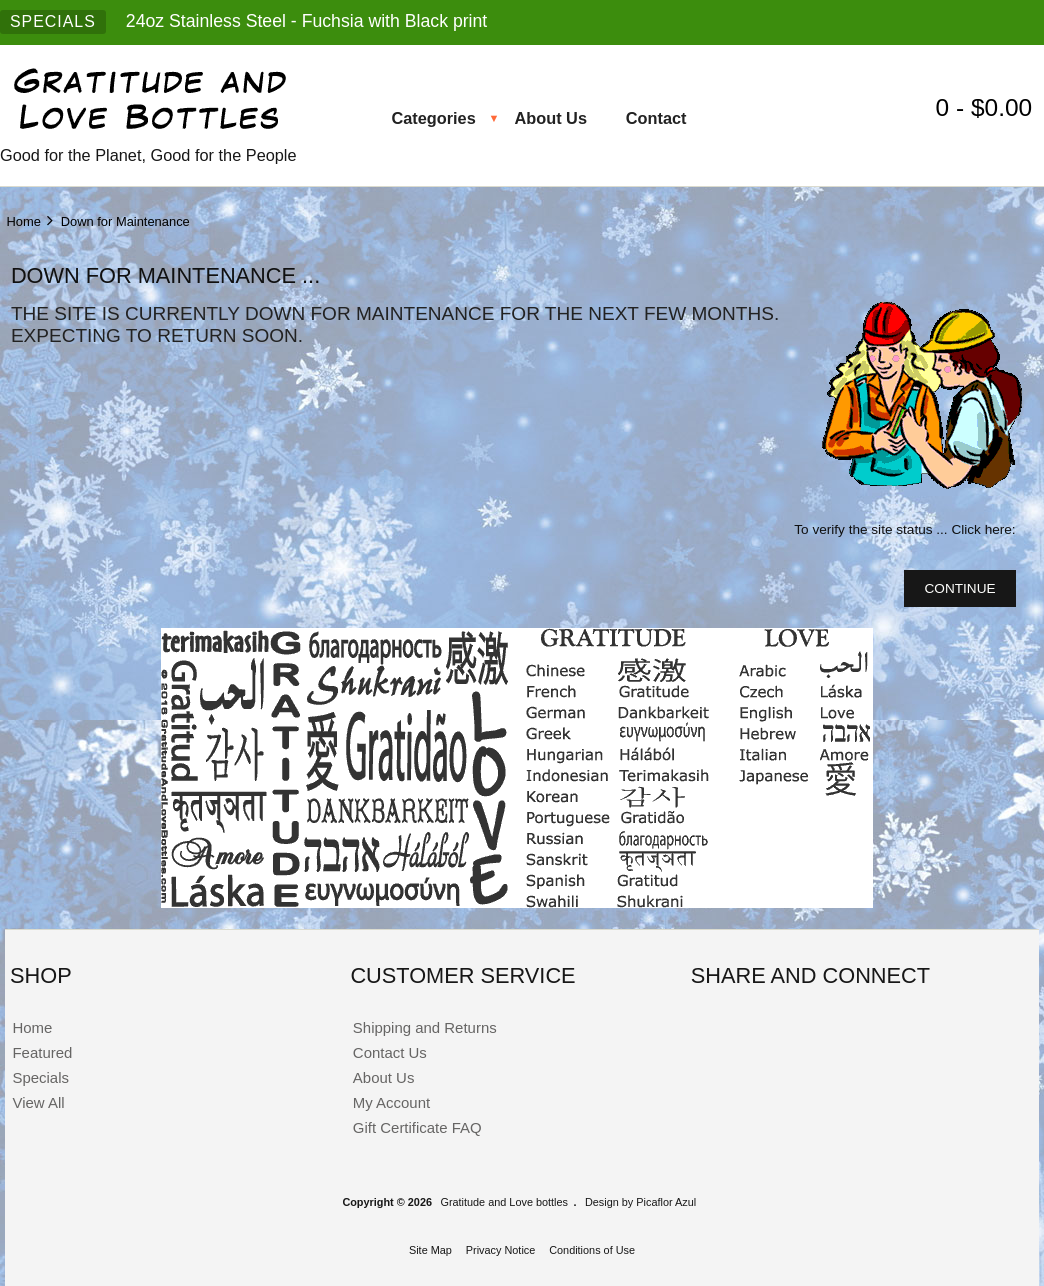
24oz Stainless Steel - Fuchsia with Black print (306, 21)
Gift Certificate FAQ (417, 1127)
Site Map (430, 1250)
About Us (550, 118)
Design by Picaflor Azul (640, 1202)
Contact (656, 118)
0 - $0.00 (987, 107)
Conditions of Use (592, 1250)
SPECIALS (53, 21)
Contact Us (390, 1052)
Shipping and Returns (425, 1027)
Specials (40, 1077)
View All (38, 1102)
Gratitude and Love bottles (504, 1202)
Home (23, 221)
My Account (391, 1102)
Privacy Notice (501, 1250)
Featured (42, 1052)
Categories (433, 118)
